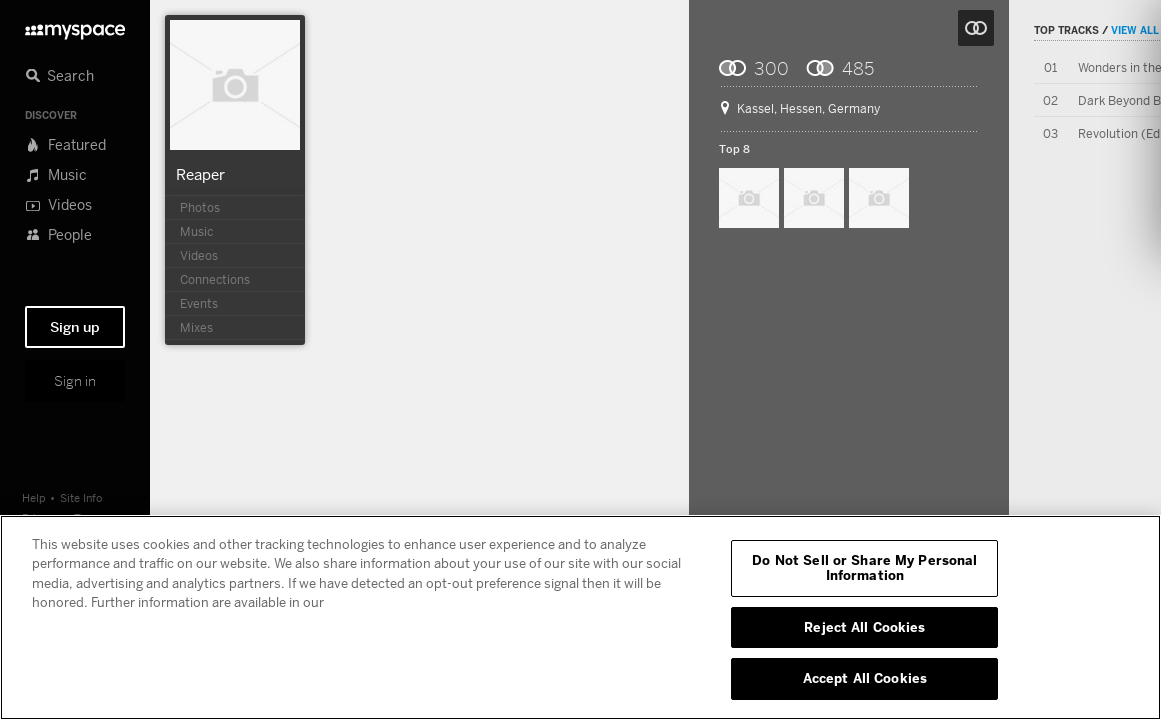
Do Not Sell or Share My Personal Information (864, 568)
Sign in (75, 381)
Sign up (75, 327)
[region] (580, 617)
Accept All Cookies (865, 678)
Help (34, 497)
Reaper (200, 174)
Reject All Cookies (864, 627)
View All (1135, 30)
